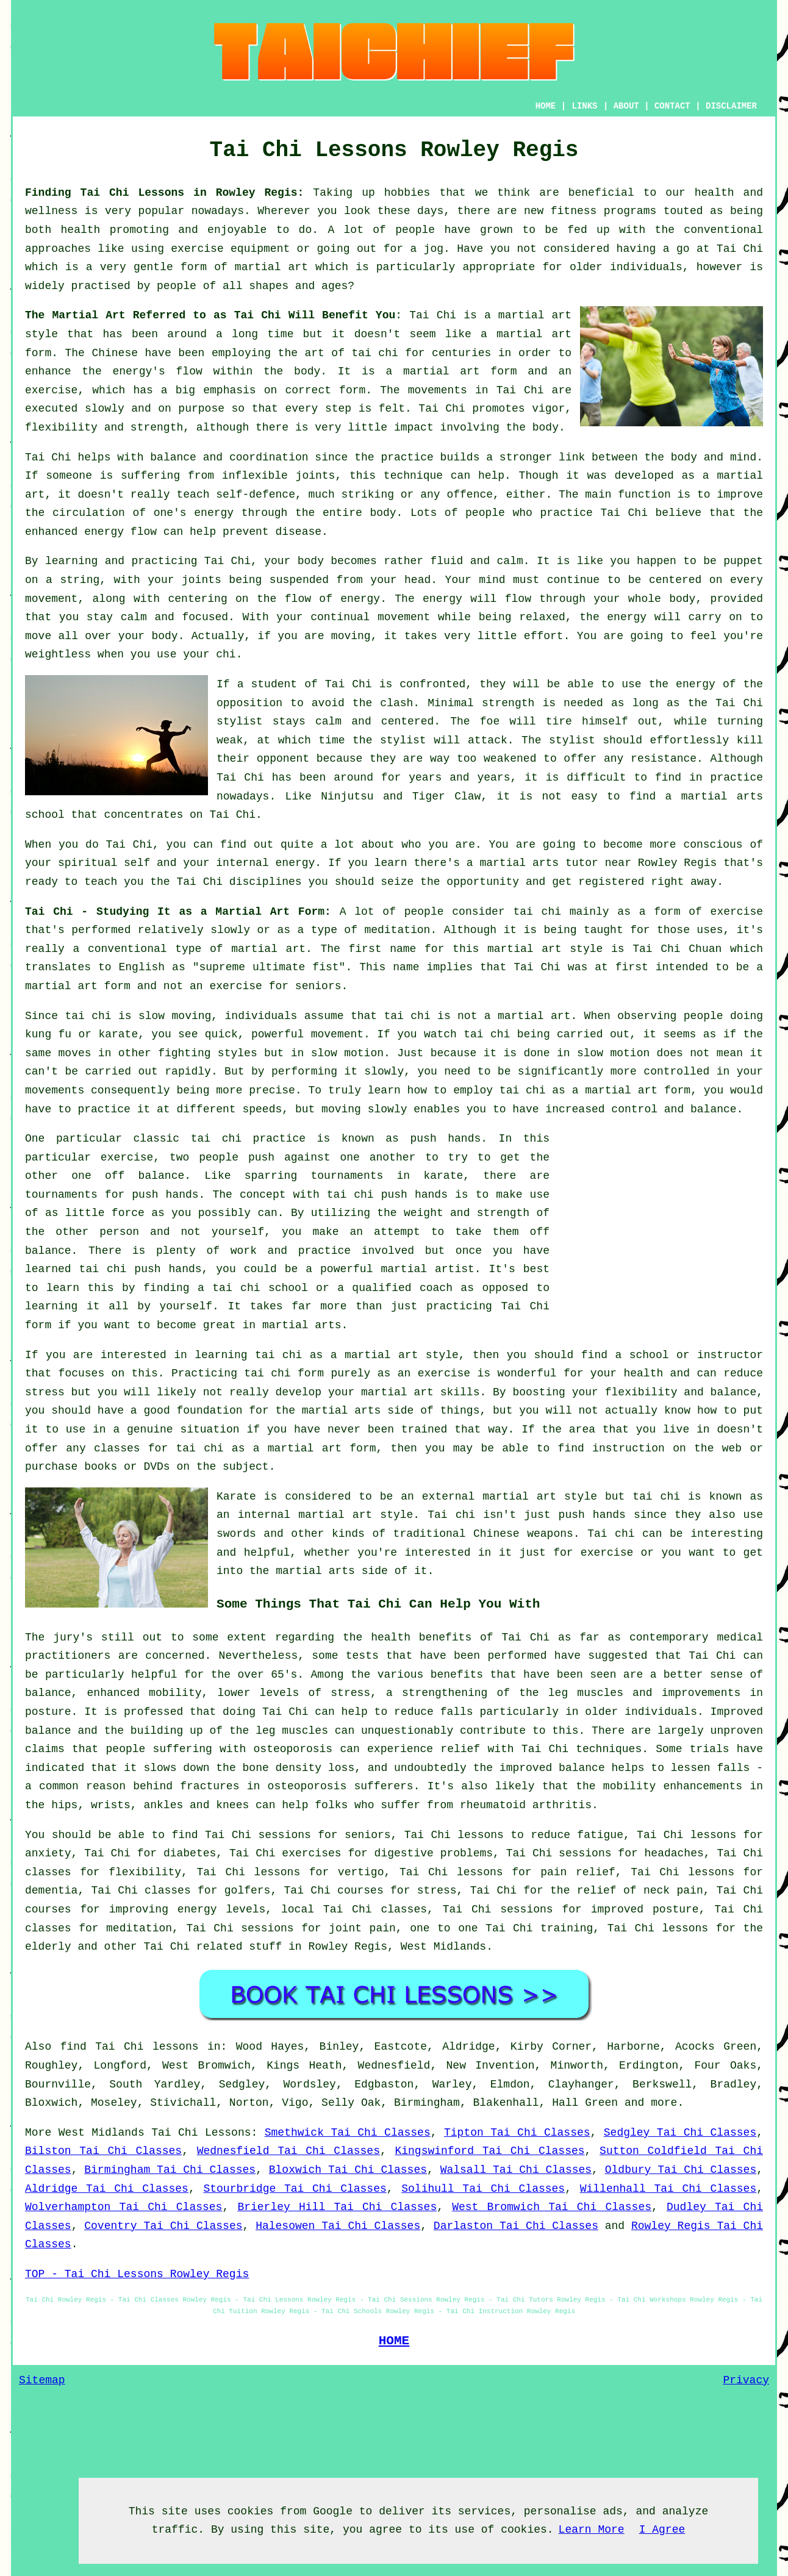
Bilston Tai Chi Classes (103, 2151)
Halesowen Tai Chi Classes (338, 2226)
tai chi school (259, 1288)
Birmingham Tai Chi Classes (170, 2170)
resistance (664, 759)
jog (433, 249)
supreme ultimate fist (268, 967)
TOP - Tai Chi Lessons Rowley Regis (137, 2274)
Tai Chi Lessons (201, 2133)
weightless (58, 654)
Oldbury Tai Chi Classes (680, 2170)
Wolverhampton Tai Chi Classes (123, 2207)
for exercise (593, 1553)
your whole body (644, 599)
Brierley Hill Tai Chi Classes (337, 2207)
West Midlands (443, 1947)
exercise (51, 390)
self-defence (255, 494)
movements (437, 390)
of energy (349, 599)
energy (214, 513)
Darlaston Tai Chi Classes (516, 2226)
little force (105, 1213)
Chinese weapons (523, 1534)
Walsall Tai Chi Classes (516, 2170)
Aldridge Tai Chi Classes (106, 2189)
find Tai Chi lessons (129, 2047)
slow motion (347, 1053)
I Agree (662, 2530)
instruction (628, 1448)
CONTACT (672, 106)
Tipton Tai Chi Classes (517, 2133)
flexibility (61, 427)
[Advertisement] (660, 1214)
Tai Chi (740, 249)
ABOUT (626, 106)
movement (404, 617)
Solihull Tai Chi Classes (483, 2189)
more (664, 2103)
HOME (545, 106)
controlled (676, 1071)
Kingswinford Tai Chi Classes (489, 2151)
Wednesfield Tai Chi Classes (288, 2151)
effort (544, 636)
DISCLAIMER (731, 106)
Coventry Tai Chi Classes (163, 2226)
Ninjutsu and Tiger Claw (401, 796)
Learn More (592, 2530)
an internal (253, 1515)
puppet (743, 561)
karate (443, 1176)
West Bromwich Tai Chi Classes (551, 2207)
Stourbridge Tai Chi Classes (294, 2189)
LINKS (584, 106)
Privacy (746, 2380)
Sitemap (42, 2380)
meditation (397, 930)
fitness (574, 211)
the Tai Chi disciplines (225, 882)
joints (315, 476)
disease (298, 532)
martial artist (427, 1269)
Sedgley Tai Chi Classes (680, 2133)
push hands (445, 1138)
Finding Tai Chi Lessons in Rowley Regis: (164, 193)
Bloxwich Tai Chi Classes (348, 2170)
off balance (144, 1176)
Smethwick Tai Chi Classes (348, 2133)
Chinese (114, 353)
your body (294, 561)
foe (490, 721)
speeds (262, 1109)
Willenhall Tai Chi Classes (668, 2189)
